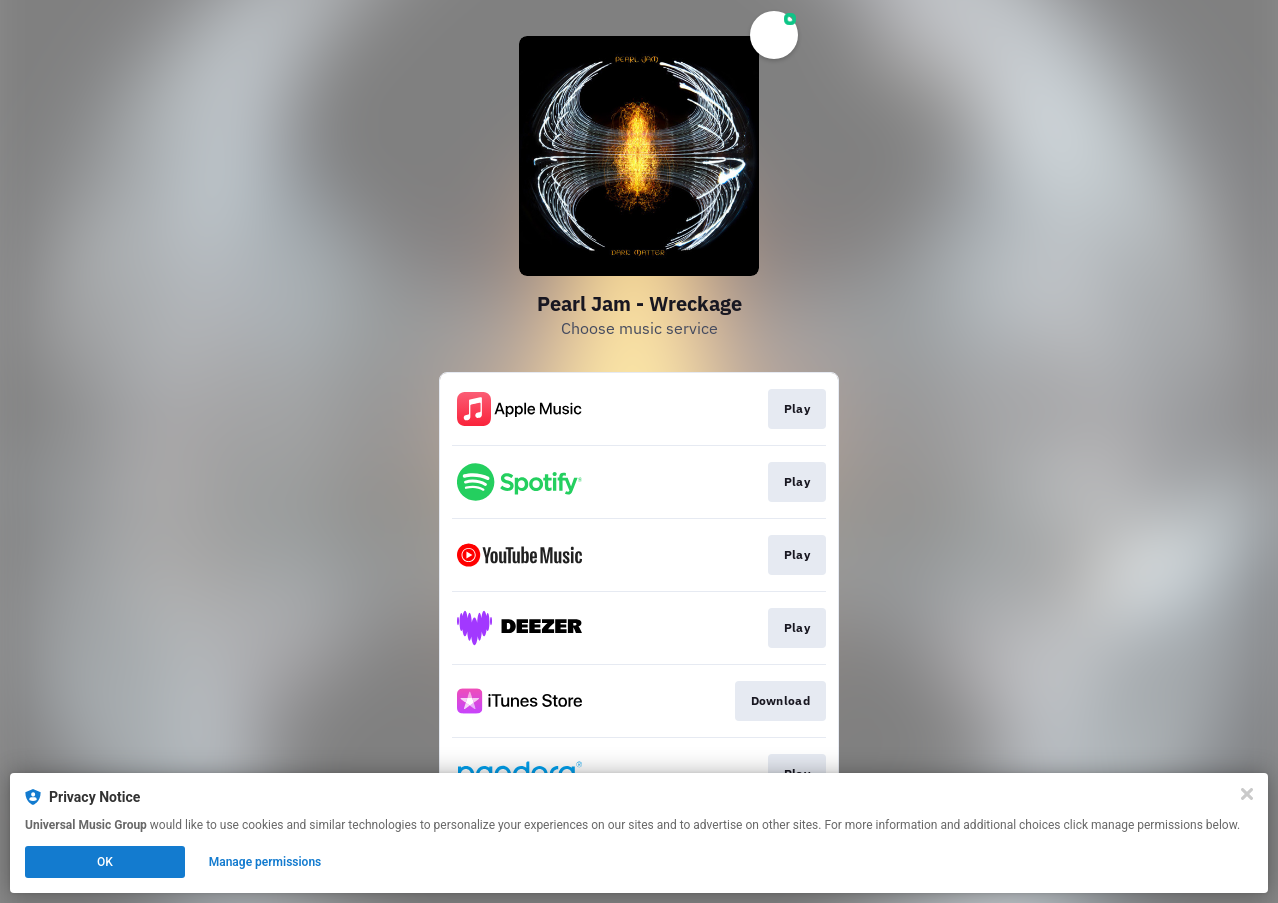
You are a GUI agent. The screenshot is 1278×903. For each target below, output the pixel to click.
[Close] (1247, 794)
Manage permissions (265, 862)
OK (105, 862)
